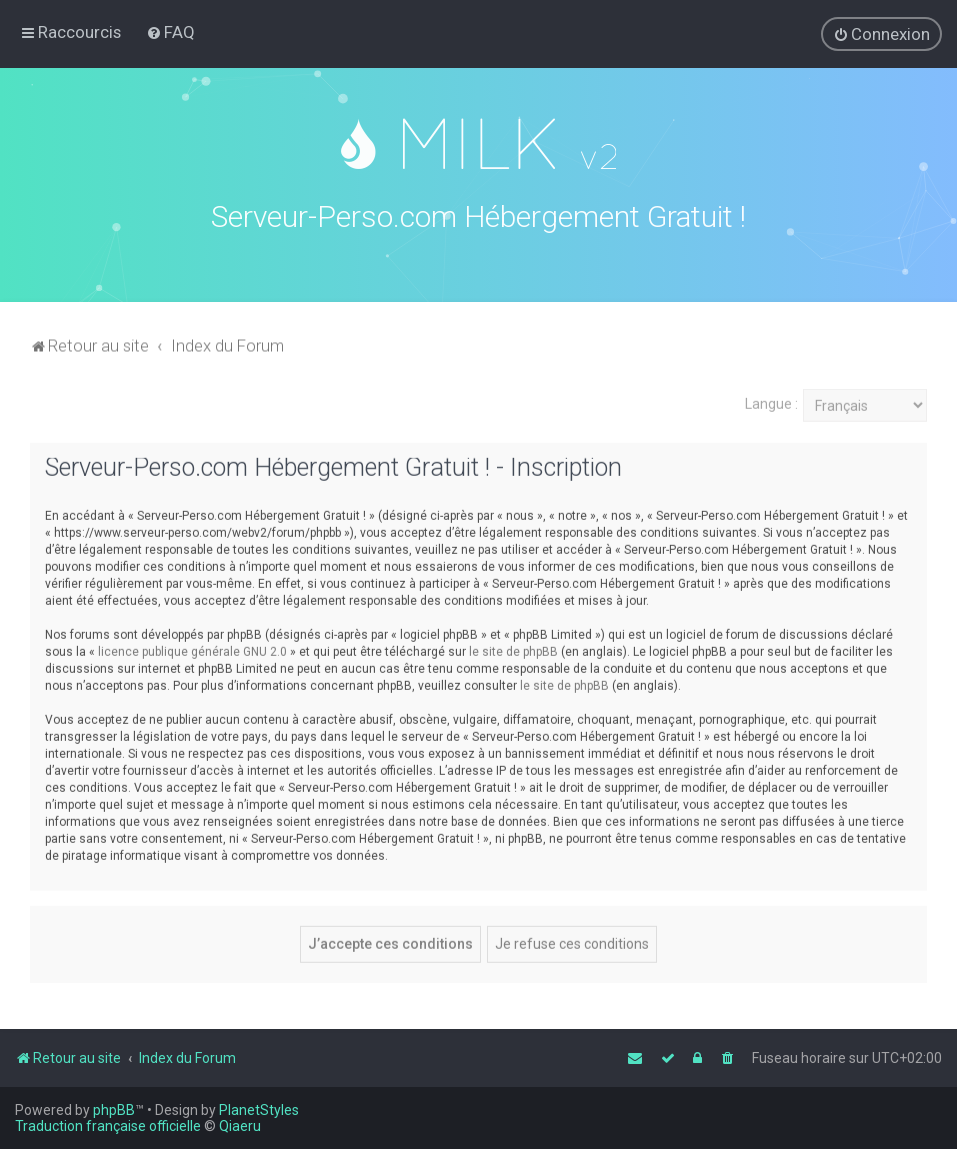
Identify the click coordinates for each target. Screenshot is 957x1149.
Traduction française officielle (108, 1126)
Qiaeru (240, 1126)
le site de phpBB (513, 649)
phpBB (114, 1110)
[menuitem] (170, 32)
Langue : (771, 401)
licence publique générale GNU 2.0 (192, 649)
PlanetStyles (259, 1110)
